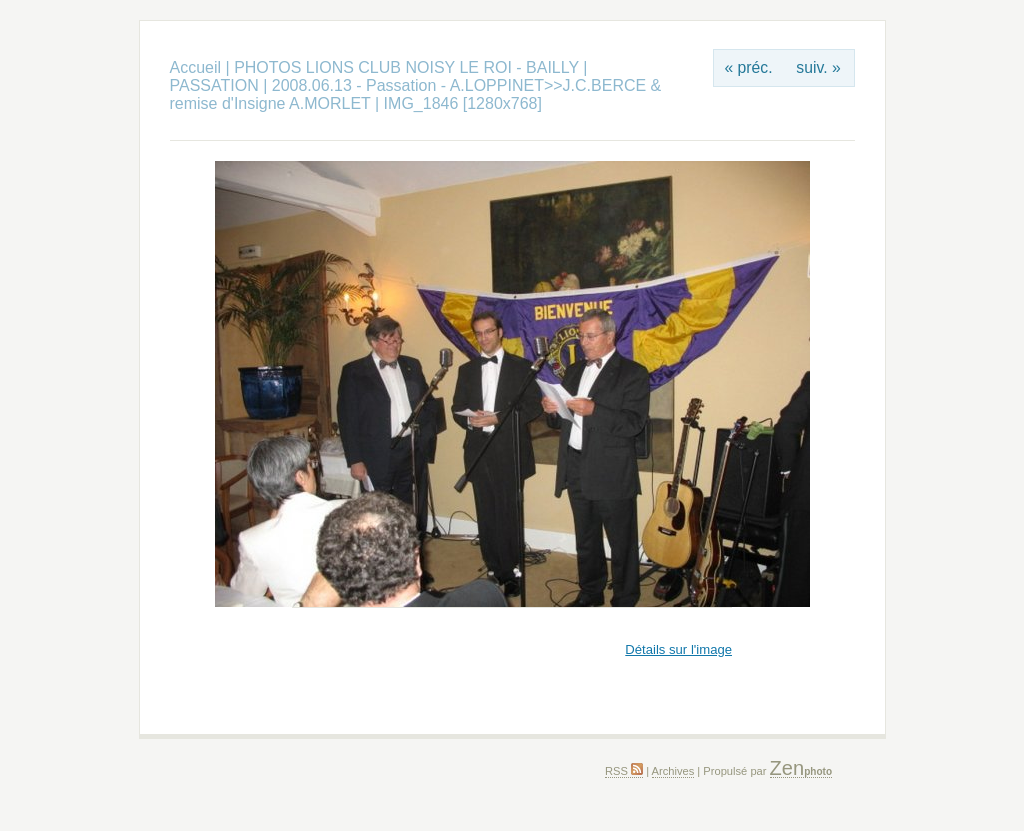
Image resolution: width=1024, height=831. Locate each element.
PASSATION (214, 85)
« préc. (748, 67)
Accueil (196, 67)
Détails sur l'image (678, 649)
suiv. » (818, 67)
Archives (673, 771)
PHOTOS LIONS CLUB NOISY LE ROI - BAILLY (408, 67)
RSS (624, 771)
